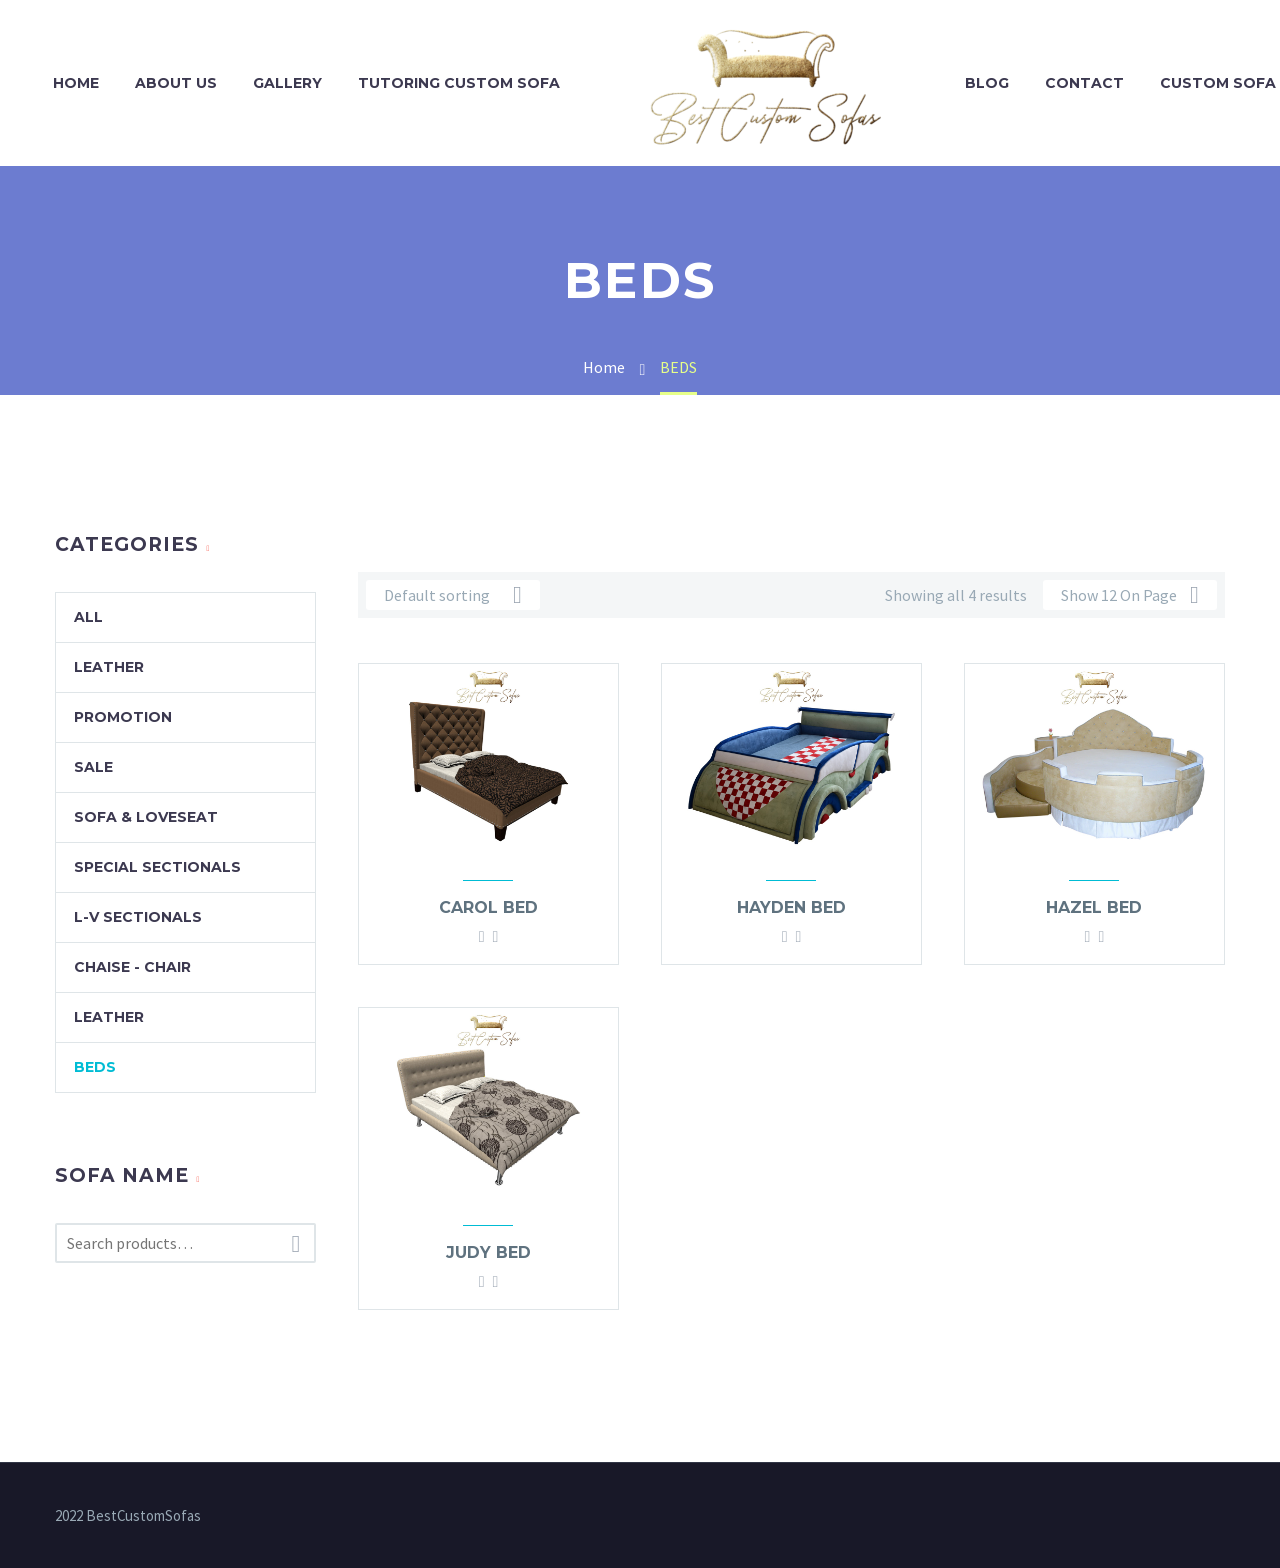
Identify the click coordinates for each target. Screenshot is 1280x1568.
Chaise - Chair (132, 967)
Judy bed (488, 1252)
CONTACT (1084, 83)
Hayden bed (791, 907)
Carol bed (488, 907)
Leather (109, 667)
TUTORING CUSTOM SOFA (459, 83)
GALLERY (287, 83)
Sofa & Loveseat (146, 817)
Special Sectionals (157, 867)
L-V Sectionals (138, 917)
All (88, 617)
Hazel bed (1094, 907)
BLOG (987, 83)
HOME (76, 83)
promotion (123, 717)
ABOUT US (176, 83)
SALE (93, 767)
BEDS (95, 1067)
